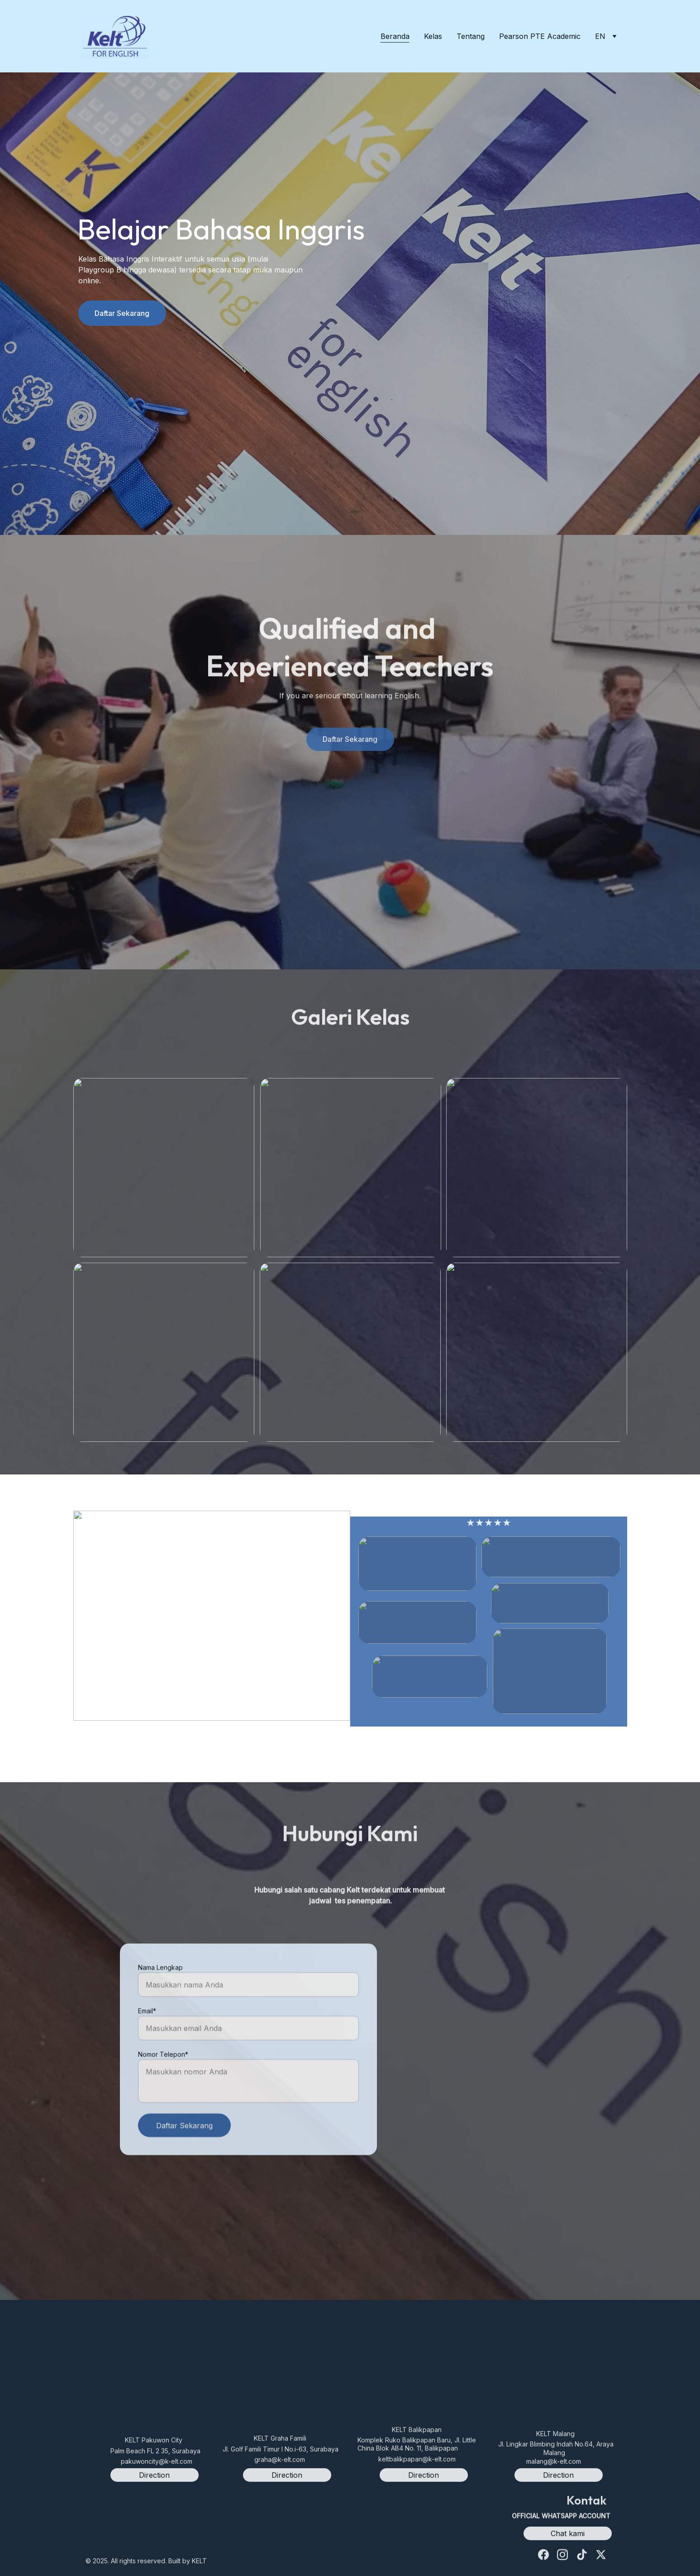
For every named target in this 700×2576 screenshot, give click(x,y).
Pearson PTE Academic (540, 36)
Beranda (395, 36)
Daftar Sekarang (122, 315)
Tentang (471, 36)
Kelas (433, 36)
